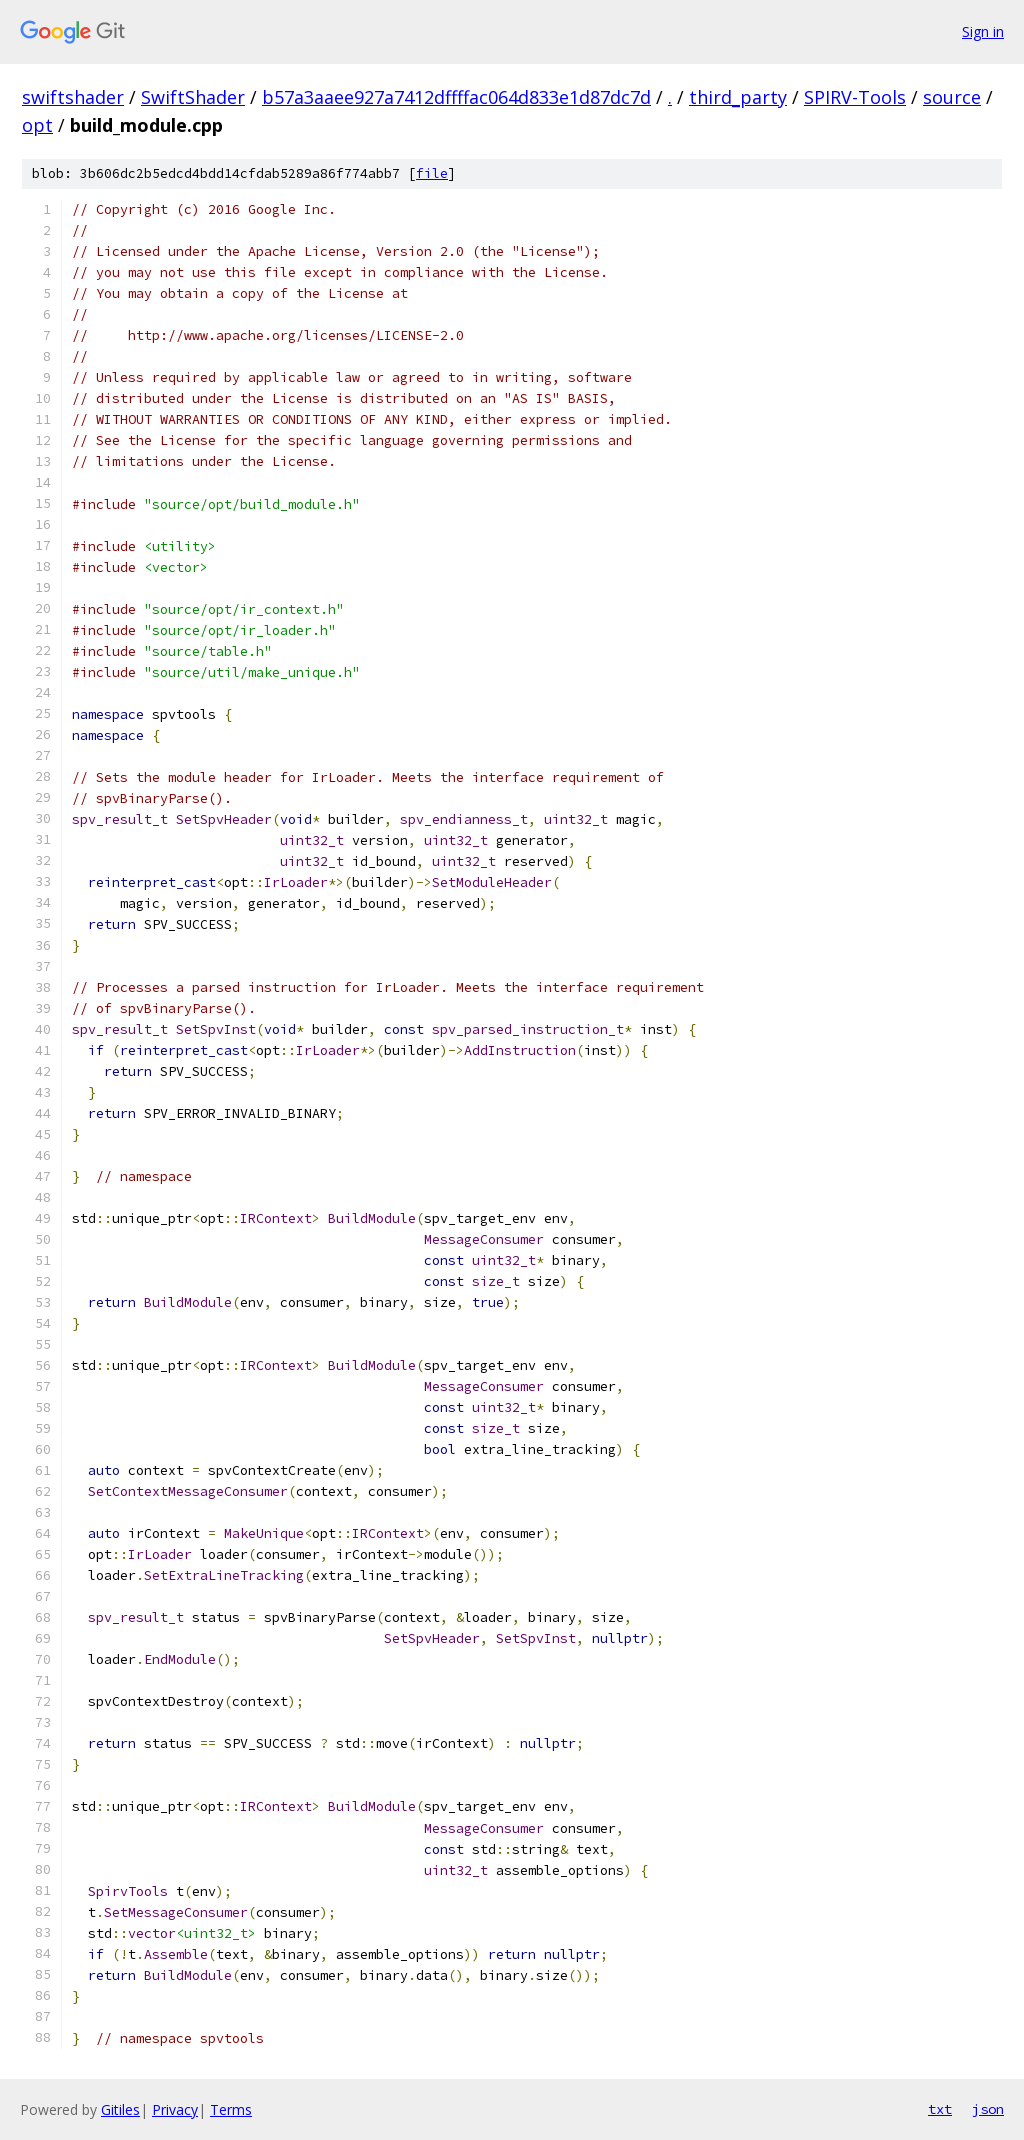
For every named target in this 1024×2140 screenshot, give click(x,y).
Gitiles (120, 2109)
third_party (738, 97)
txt (940, 2109)
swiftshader (73, 97)
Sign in (983, 31)
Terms (231, 2109)
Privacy (175, 2109)
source (952, 97)
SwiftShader (193, 97)
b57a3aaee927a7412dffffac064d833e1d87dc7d (456, 97)
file (432, 173)
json (988, 2109)
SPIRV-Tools (855, 97)
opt (37, 125)
